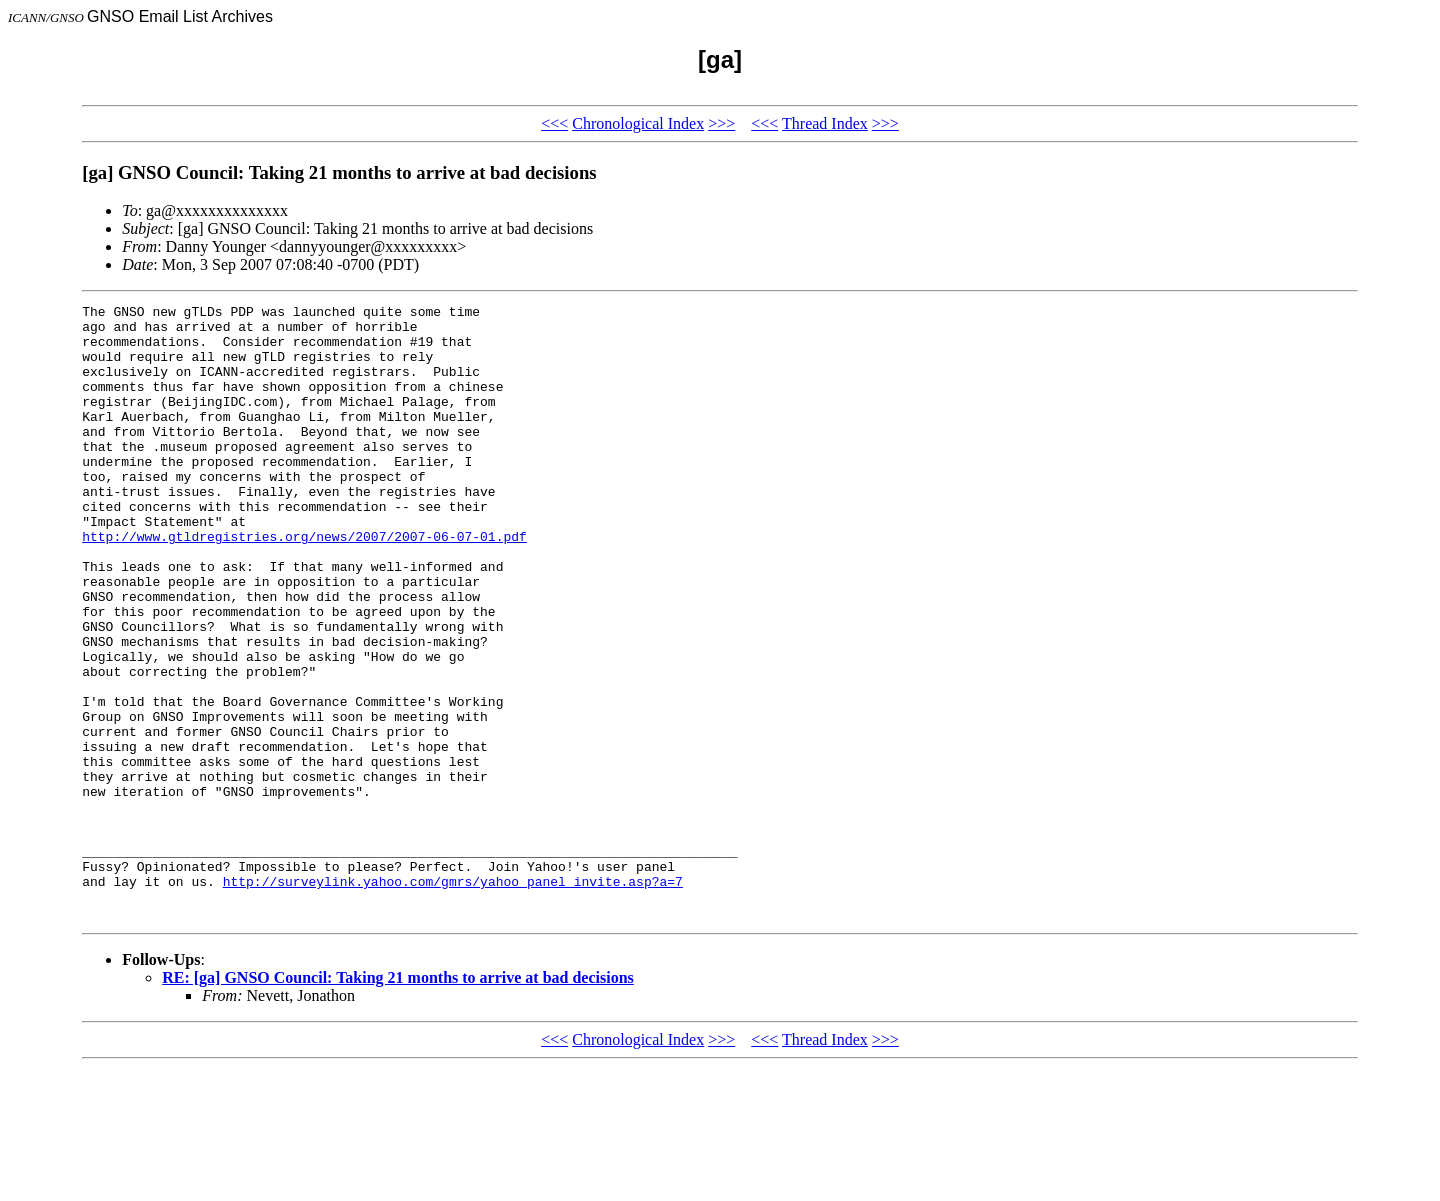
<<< (554, 123)
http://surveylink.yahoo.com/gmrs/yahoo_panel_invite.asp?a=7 (453, 998)
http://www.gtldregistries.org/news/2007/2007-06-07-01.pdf (304, 584)
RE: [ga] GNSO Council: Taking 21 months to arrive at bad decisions (398, 1100)
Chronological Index (638, 123)
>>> (721, 123)
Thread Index (825, 123)
